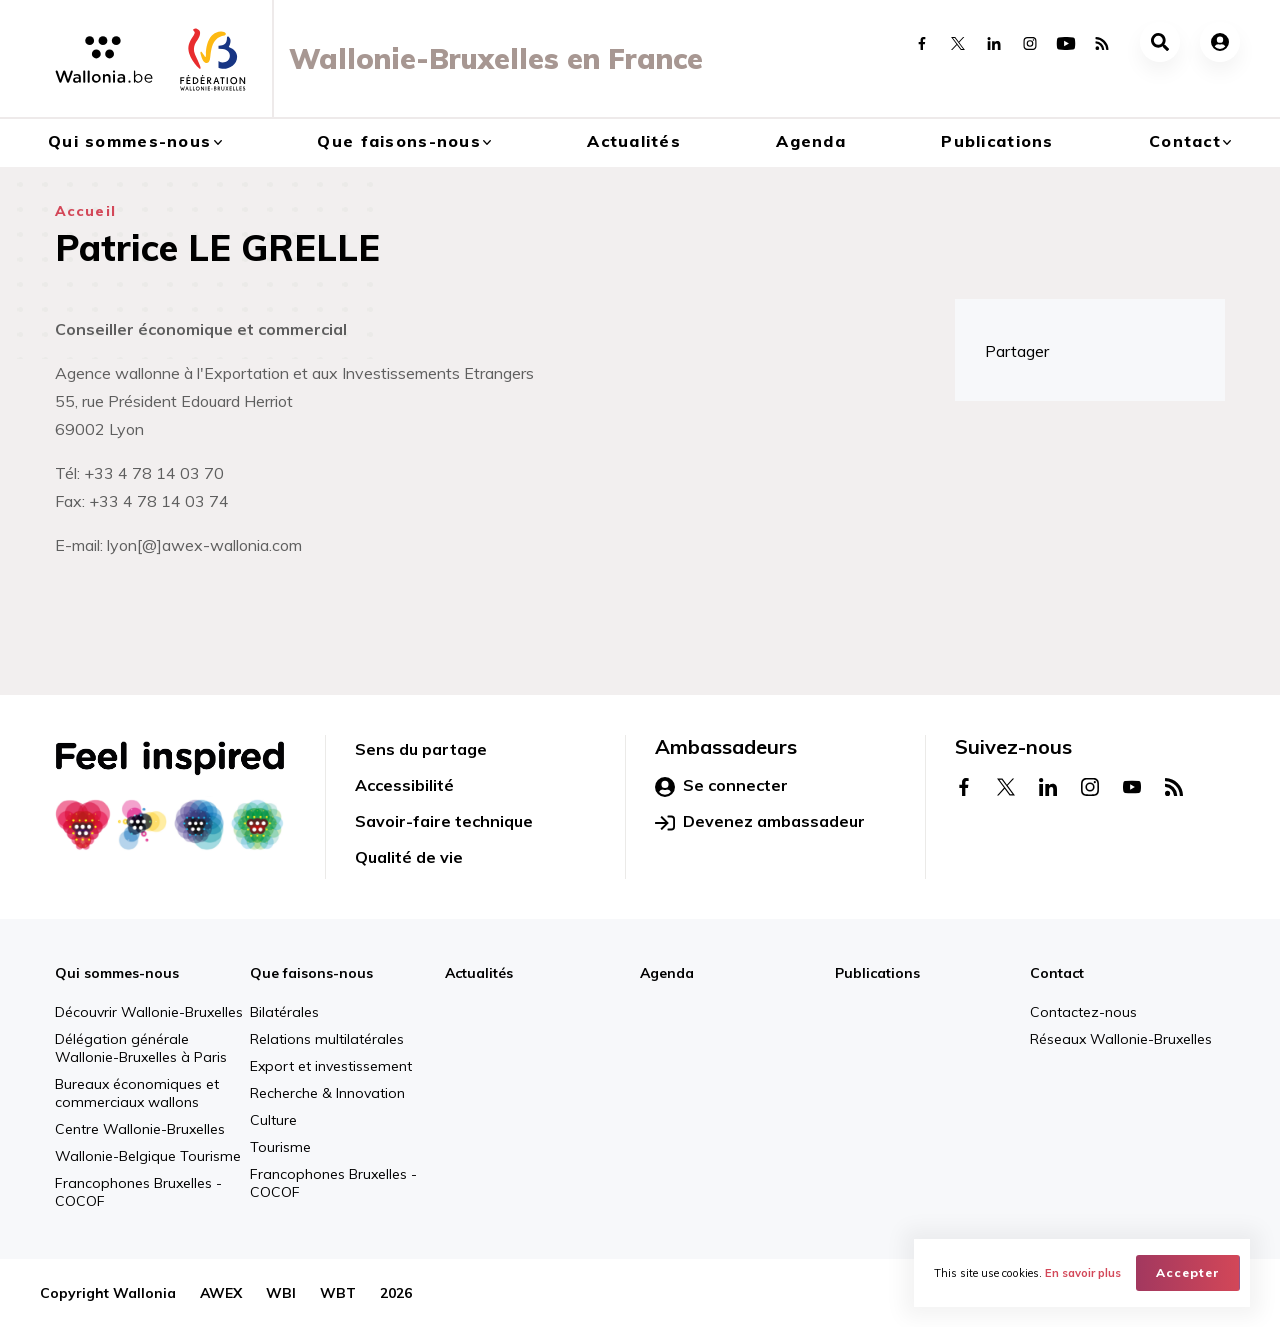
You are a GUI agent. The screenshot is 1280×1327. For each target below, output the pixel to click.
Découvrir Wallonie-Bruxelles (149, 1012)
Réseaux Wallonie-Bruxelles (1121, 1039)
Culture (273, 1120)
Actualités (634, 141)
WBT (338, 1293)
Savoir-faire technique (444, 821)
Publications (997, 141)
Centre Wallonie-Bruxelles (140, 1129)
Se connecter (721, 786)
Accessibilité (404, 785)
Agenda (811, 141)
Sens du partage (421, 749)
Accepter (1188, 1272)
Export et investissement (331, 1066)
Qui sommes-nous (129, 141)
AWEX (221, 1293)
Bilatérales (284, 1012)
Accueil (85, 211)
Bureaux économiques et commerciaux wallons (137, 1093)
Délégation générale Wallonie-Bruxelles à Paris (141, 1048)
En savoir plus (1083, 1273)
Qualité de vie (409, 857)
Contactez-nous (1083, 1012)
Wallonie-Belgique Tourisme (148, 1156)
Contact (1185, 141)
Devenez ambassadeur (760, 822)
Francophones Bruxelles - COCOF (138, 1192)
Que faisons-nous (398, 141)
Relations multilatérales (327, 1039)
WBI (281, 1293)
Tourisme (280, 1147)
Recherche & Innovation (327, 1093)
